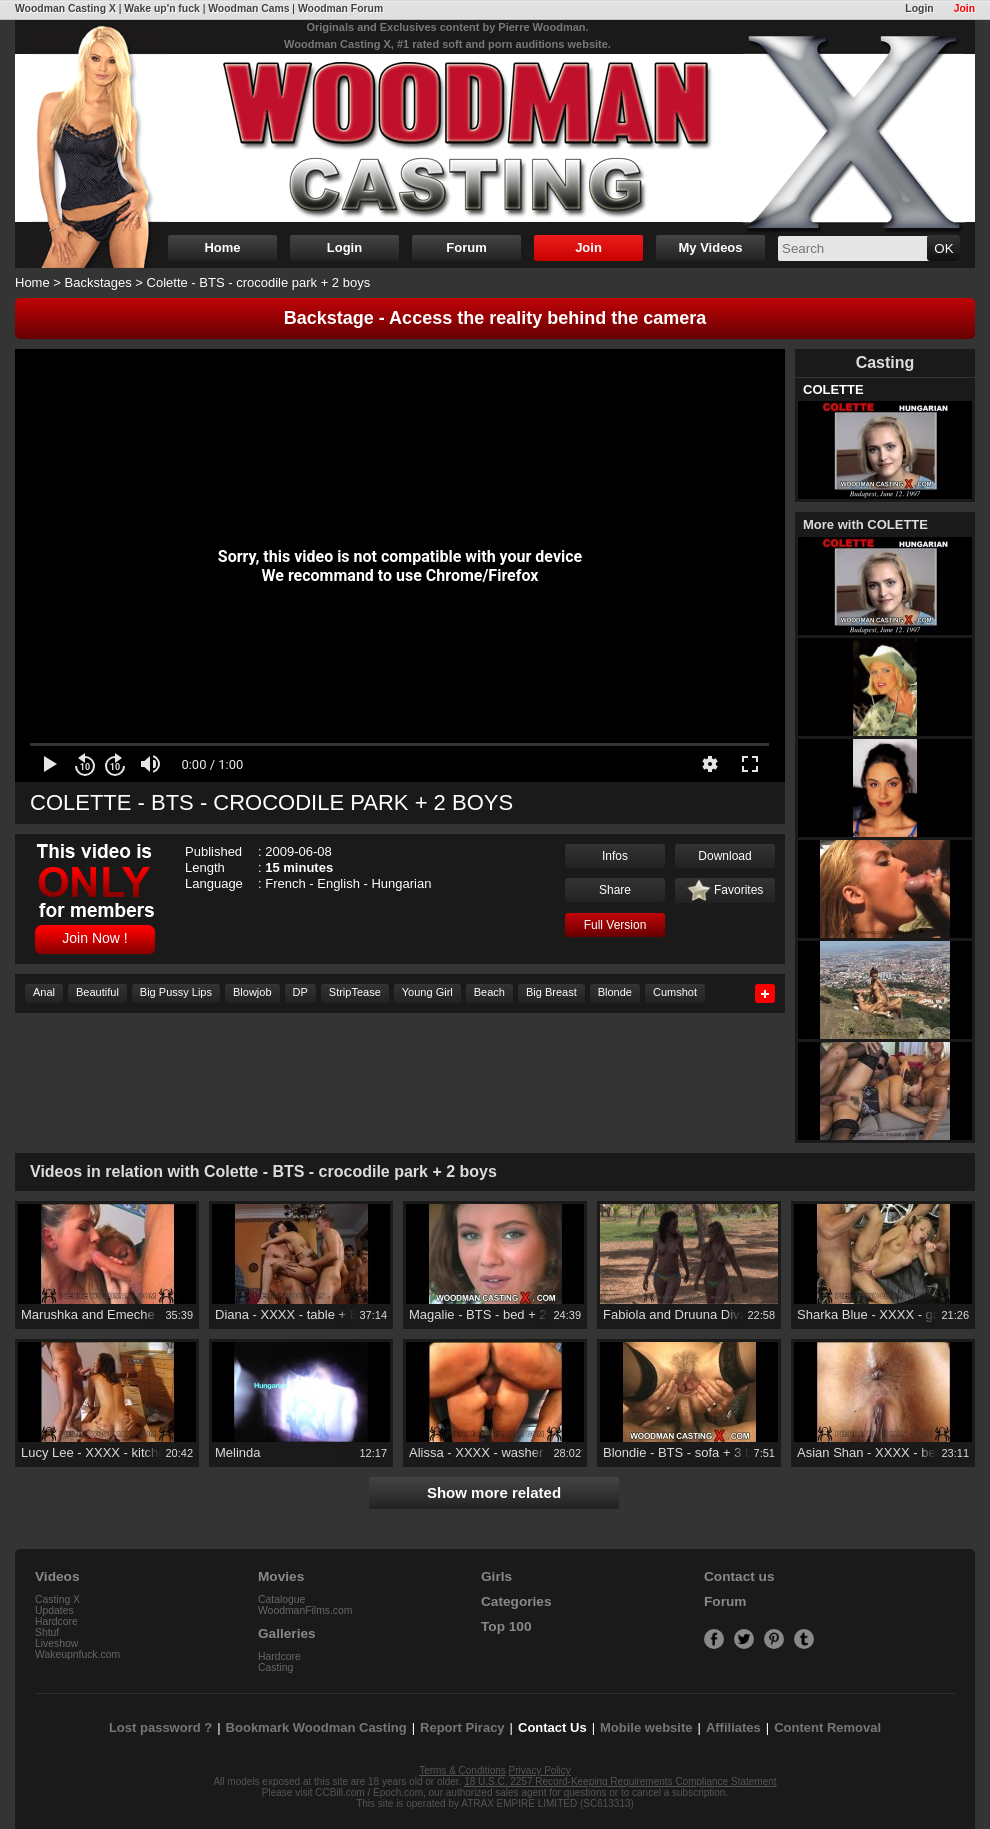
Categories (516, 1601)
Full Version (615, 925)
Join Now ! (94, 938)
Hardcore (56, 1621)
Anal (44, 992)
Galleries (287, 1633)
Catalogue (281, 1599)
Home (222, 247)
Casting (275, 1667)
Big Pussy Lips (176, 992)
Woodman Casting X (65, 8)
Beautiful (97, 992)
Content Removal (827, 1727)
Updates (54, 1610)
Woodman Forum (340, 8)
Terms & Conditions (462, 1770)
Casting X (57, 1599)
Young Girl (427, 992)
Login (919, 8)
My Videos (710, 247)
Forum (466, 247)
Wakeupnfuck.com (77, 1654)
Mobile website (646, 1727)
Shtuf (47, 1632)
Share (615, 890)
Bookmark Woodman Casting (316, 1727)
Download (724, 856)
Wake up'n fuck (161, 8)
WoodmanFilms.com (305, 1610)
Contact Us (552, 1727)
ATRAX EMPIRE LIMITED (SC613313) (547, 1803)
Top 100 (506, 1626)
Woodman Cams (248, 8)
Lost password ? (160, 1727)
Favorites (725, 891)
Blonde (615, 992)
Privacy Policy (540, 1770)
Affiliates (733, 1727)
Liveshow (56, 1643)
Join (964, 8)
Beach (489, 992)
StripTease (355, 992)
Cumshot (675, 992)
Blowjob (252, 992)
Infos (615, 856)
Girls (496, 1576)
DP (300, 992)
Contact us (739, 1576)
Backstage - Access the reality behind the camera (495, 318)
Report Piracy (462, 1727)
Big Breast (551, 992)
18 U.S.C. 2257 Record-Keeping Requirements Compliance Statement (620, 1781)
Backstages (98, 282)
